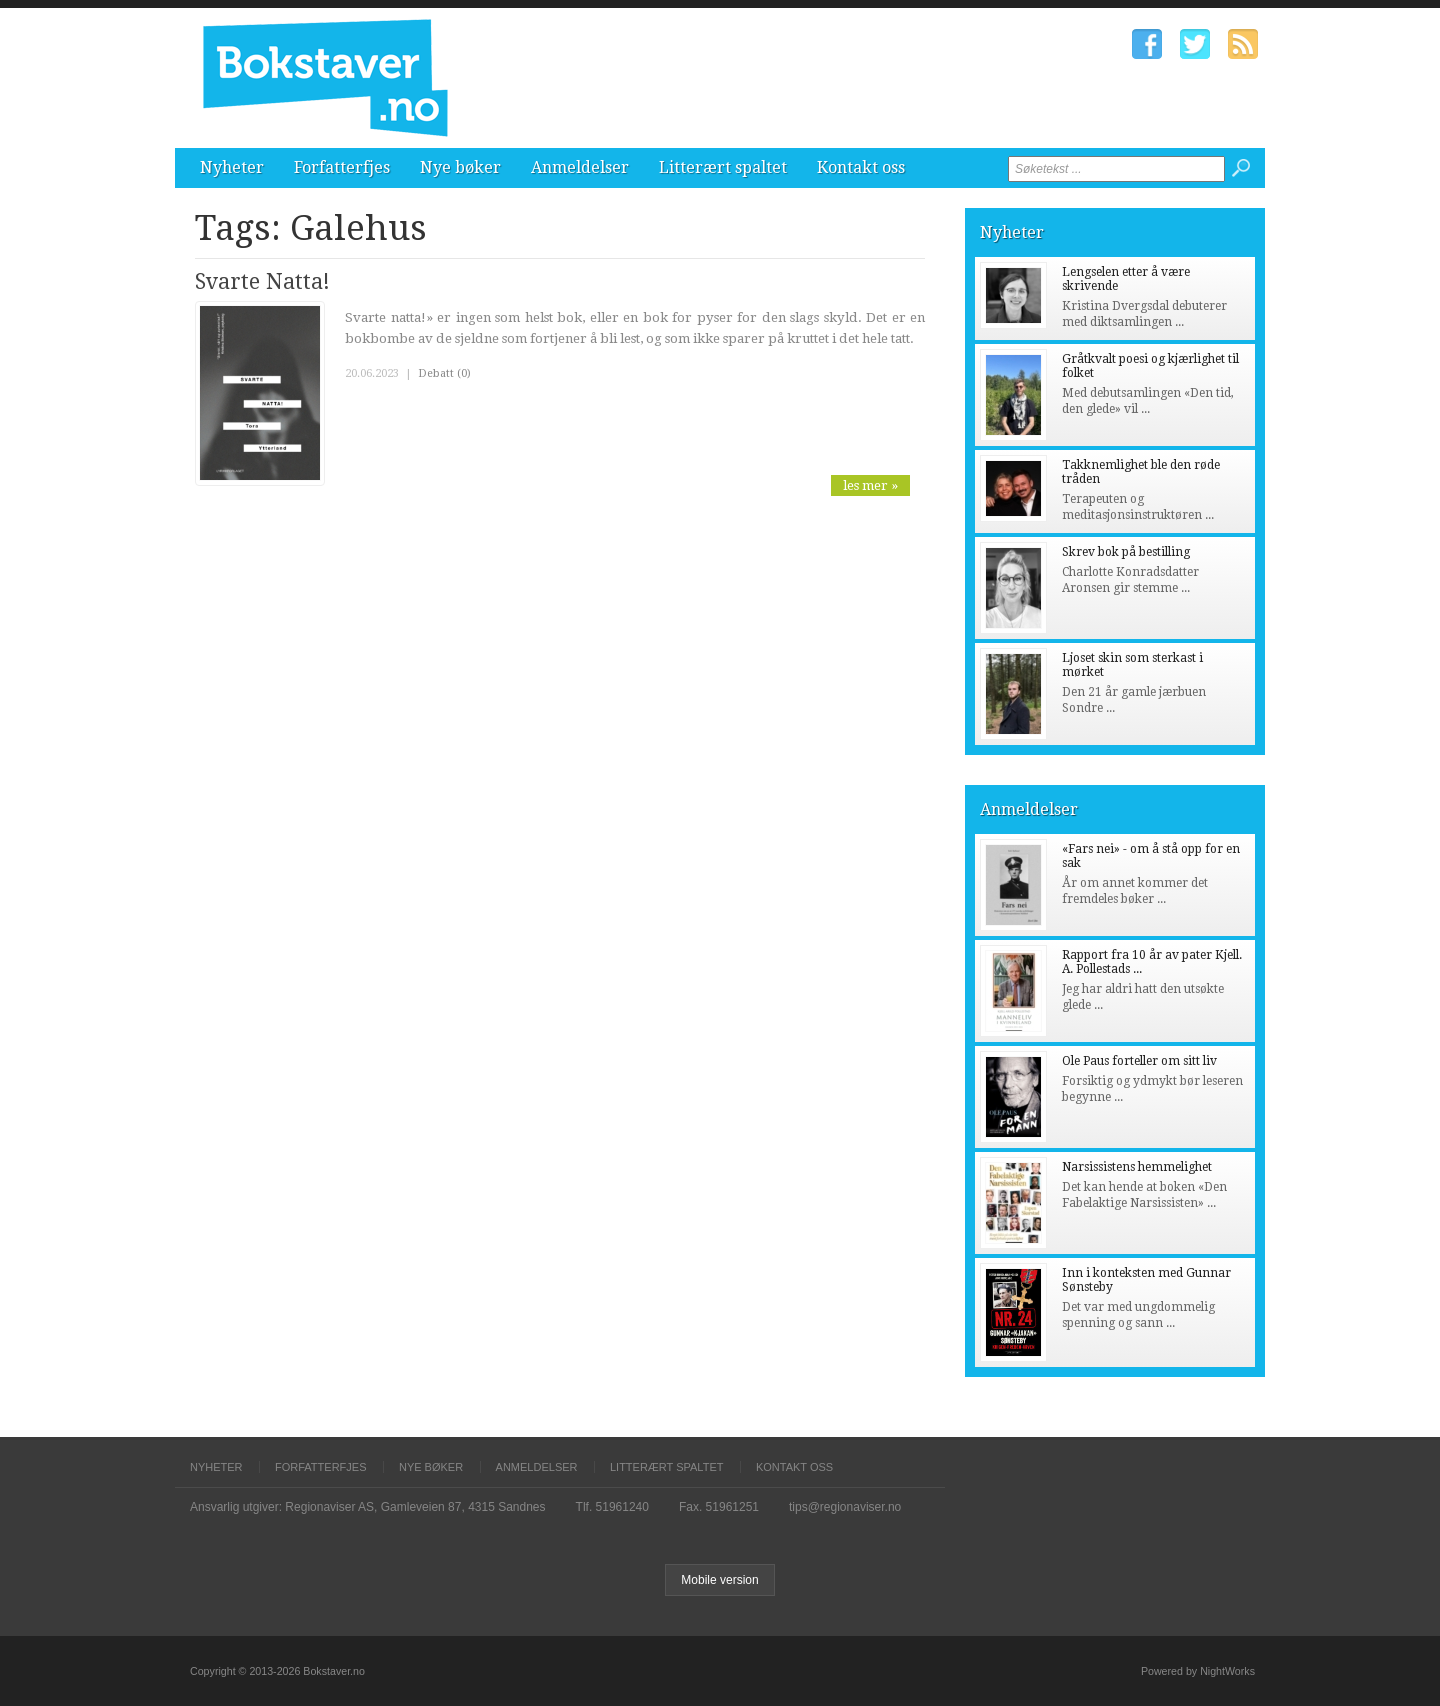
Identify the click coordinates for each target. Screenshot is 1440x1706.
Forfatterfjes (342, 167)
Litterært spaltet (723, 167)
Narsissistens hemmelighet (1137, 1167)
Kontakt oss (861, 167)
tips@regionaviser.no (845, 1507)
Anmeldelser (580, 167)
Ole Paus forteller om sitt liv (1139, 1061)
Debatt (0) (444, 373)
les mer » (870, 485)
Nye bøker (460, 167)
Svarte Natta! (262, 281)
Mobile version (719, 1580)
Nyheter (232, 167)
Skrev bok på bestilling (1126, 552)
